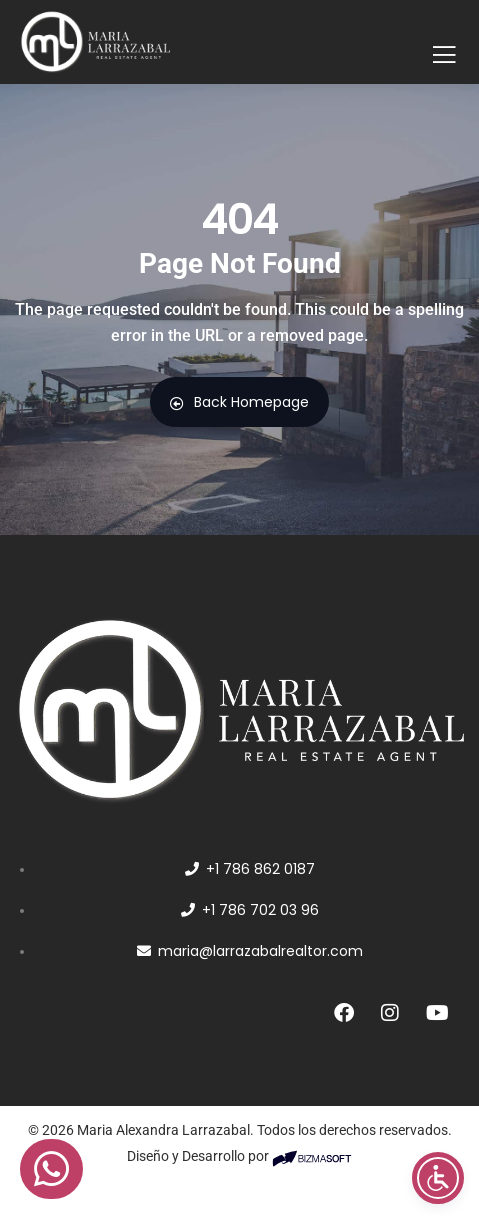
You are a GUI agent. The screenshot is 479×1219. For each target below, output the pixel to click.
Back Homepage (239, 402)
